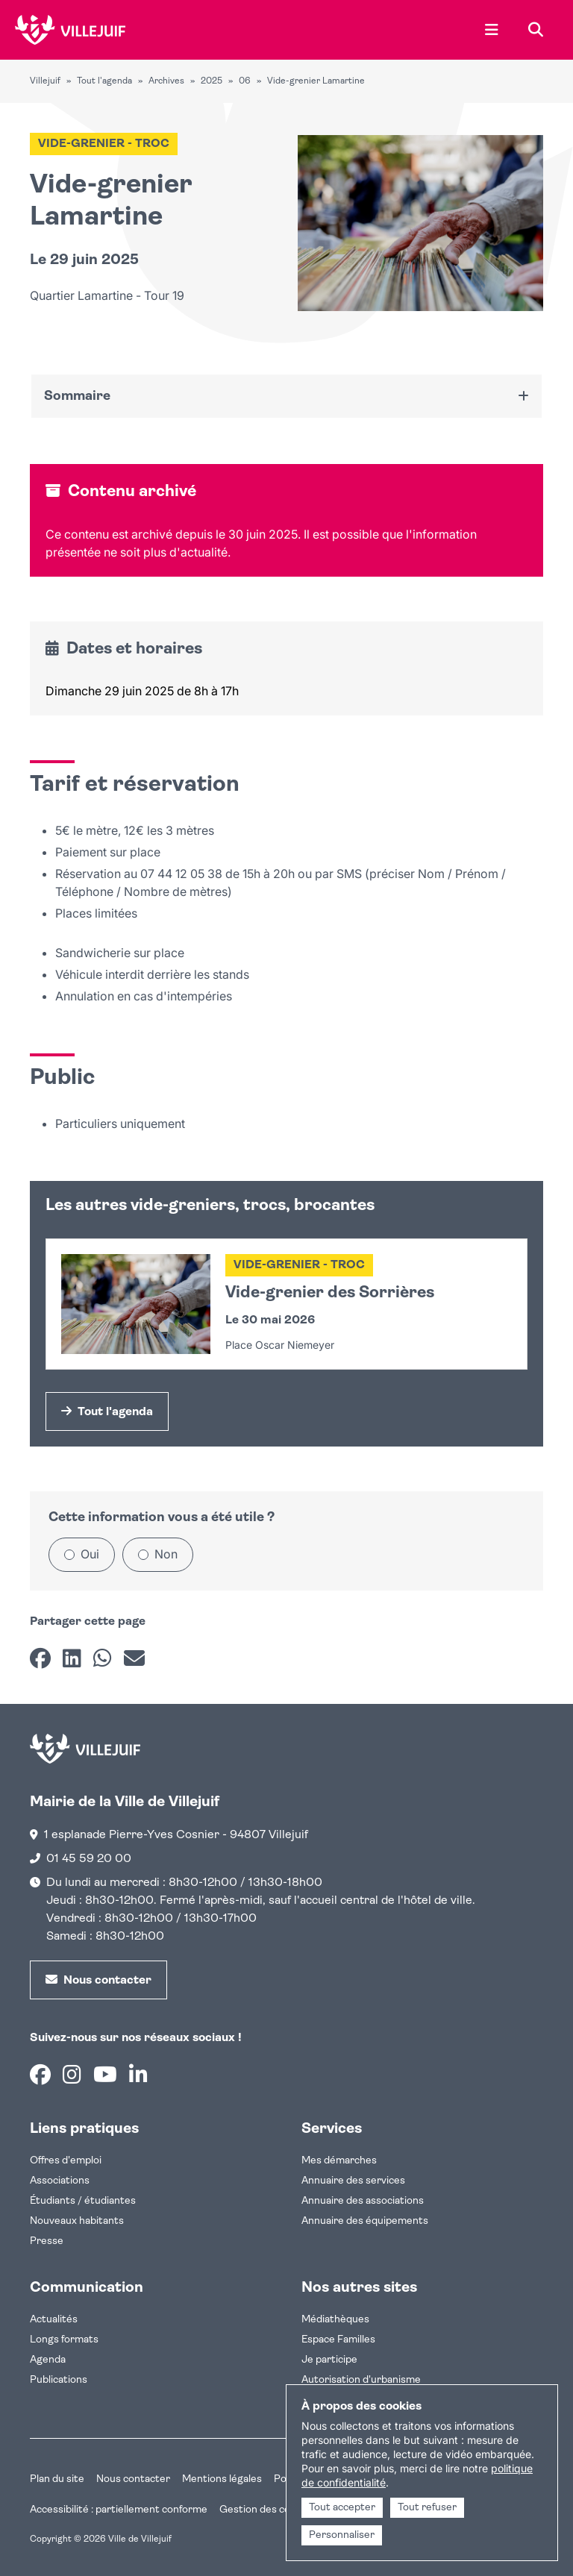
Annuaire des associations (362, 2201)
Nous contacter (133, 2479)
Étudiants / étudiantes (83, 2201)
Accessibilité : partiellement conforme (118, 2510)
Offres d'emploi (65, 2160)
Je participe (329, 2360)
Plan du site (57, 2479)
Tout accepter (342, 2507)
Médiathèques (335, 2319)
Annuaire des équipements (364, 2221)
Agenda (48, 2360)
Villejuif (45, 81)
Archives (166, 81)
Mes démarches (339, 2160)
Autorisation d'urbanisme (361, 2380)
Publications (58, 2380)
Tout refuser (427, 2507)
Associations (60, 2181)
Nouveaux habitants (77, 2221)
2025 (211, 81)
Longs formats (64, 2339)
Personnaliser (342, 2535)
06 (245, 81)
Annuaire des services (353, 2181)
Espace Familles (338, 2339)
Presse (46, 2241)
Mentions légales (222, 2479)
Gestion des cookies (267, 2510)
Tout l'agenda (104, 81)
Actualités (54, 2319)
